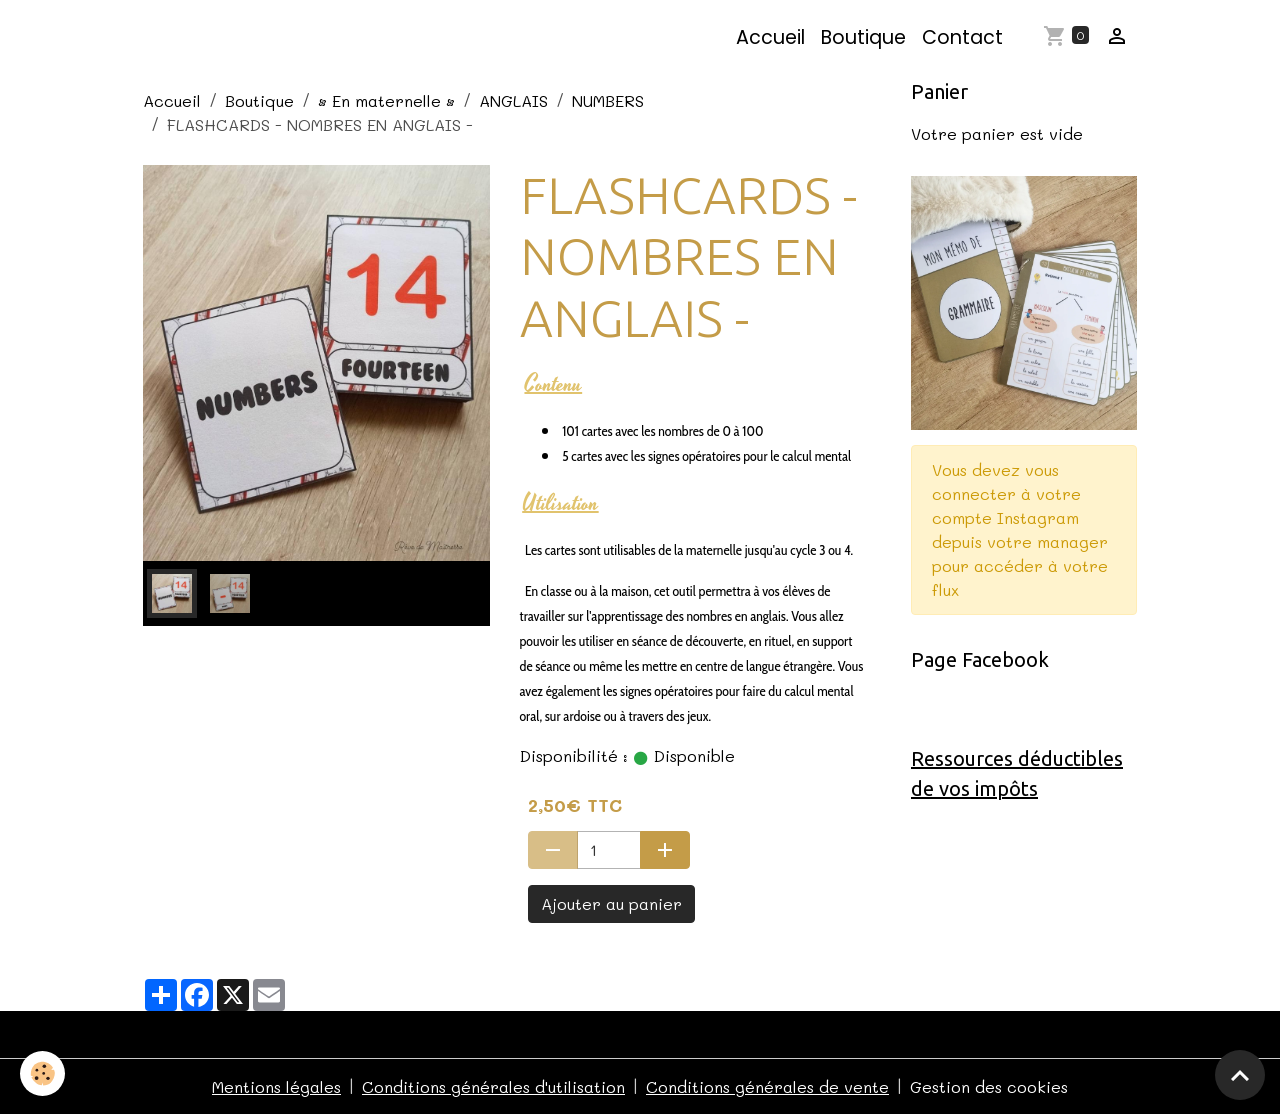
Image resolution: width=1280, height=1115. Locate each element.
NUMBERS (608, 100)
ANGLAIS (513, 100)
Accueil (770, 37)
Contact (962, 37)
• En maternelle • (386, 100)
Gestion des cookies (989, 1086)
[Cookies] (42, 1073)
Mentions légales (276, 1086)
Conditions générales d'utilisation (493, 1086)
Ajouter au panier (611, 903)
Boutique (863, 37)
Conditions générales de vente (767, 1086)
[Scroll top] (1240, 1075)
